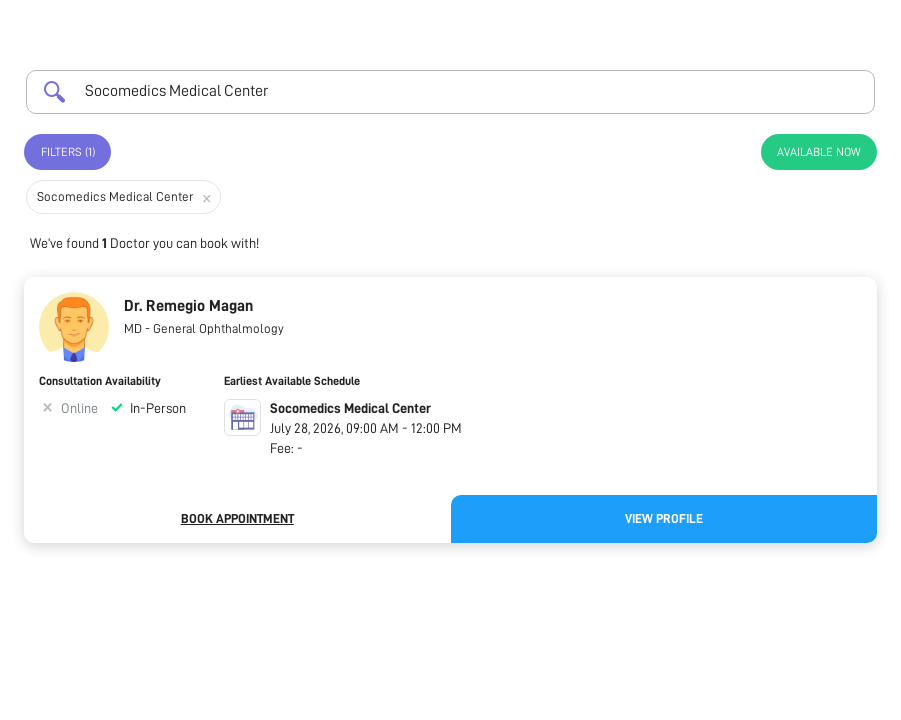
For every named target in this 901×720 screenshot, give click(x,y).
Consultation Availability (100, 381)
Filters (68, 152)
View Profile (664, 518)
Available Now (819, 152)
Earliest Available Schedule (292, 381)
